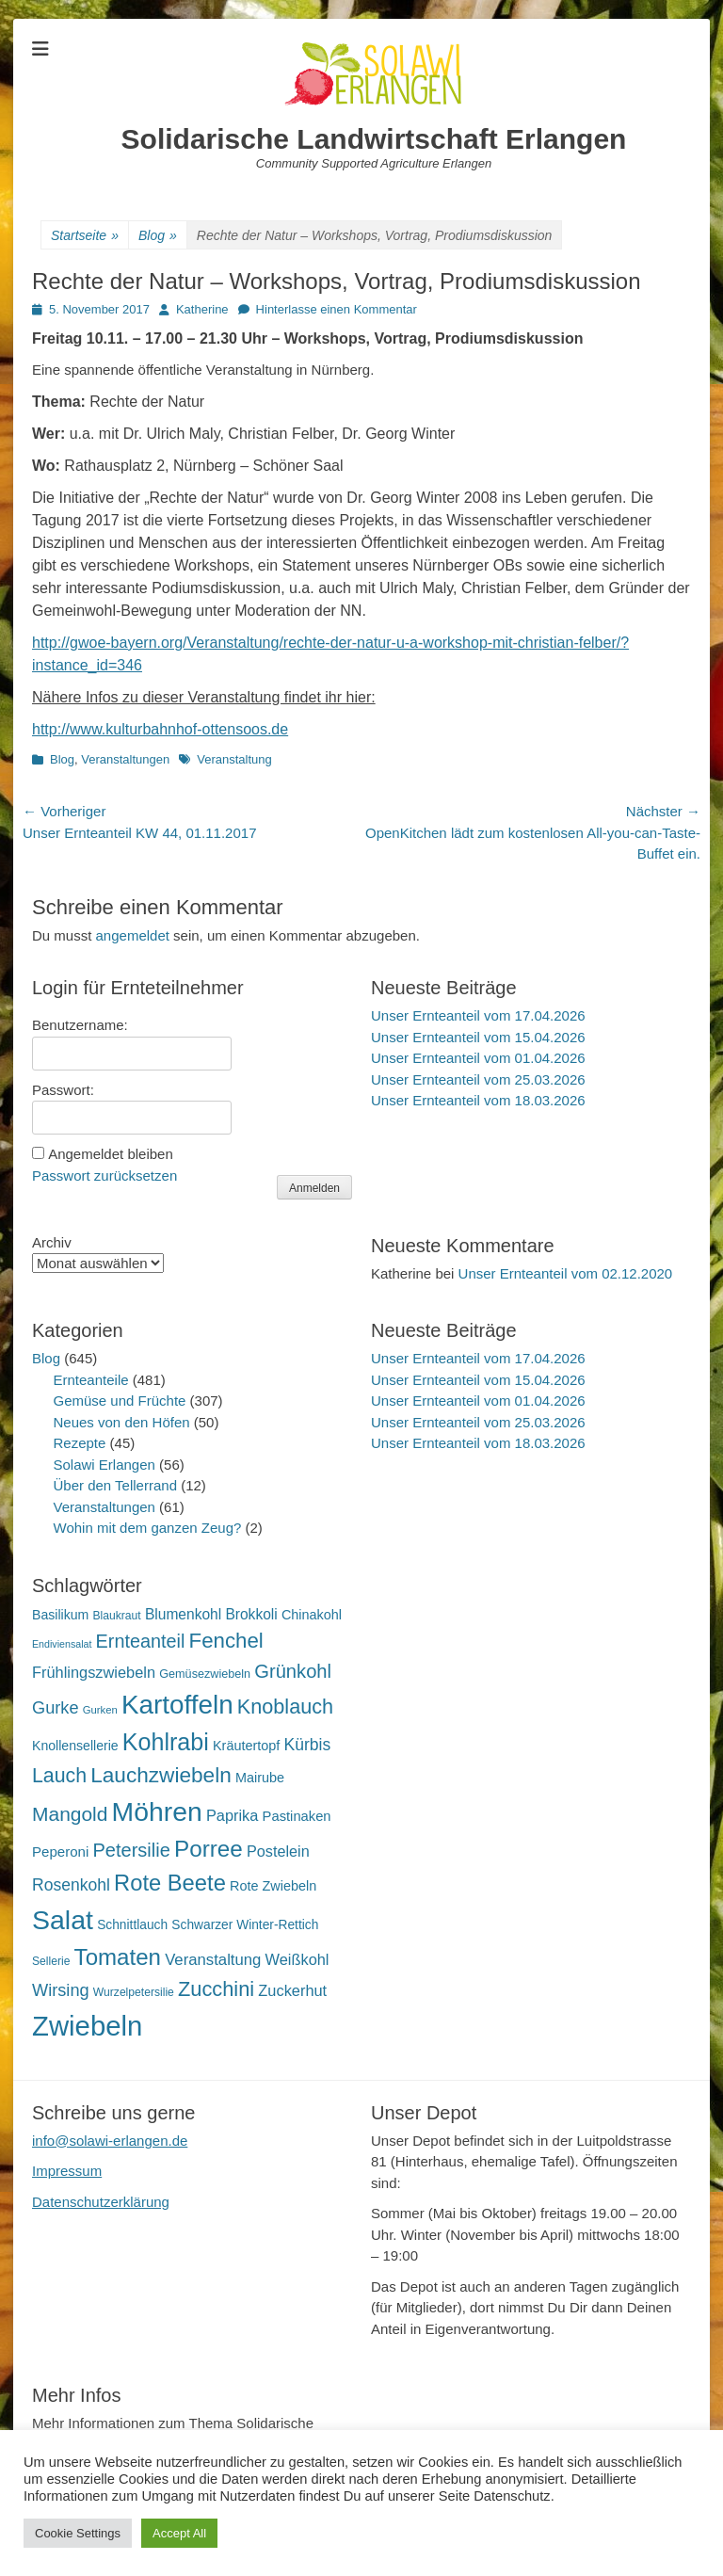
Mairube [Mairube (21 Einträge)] (259, 1777)
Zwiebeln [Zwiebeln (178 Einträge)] (87, 2025)
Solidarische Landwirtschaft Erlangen (374, 138)
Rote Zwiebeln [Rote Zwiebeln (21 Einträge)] (273, 1885)
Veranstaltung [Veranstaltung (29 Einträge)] (213, 1960)
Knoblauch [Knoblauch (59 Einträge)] (285, 1706)
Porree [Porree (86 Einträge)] (208, 1848)
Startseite (85, 236)
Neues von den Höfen (122, 1422)
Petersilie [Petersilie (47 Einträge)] (131, 1850)
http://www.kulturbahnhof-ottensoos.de (160, 729)
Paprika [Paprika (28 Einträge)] (232, 1815)
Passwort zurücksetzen (104, 1175)
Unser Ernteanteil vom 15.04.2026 (478, 1037)
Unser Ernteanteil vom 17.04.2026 (478, 1015)
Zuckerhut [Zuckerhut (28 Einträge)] (292, 1990)
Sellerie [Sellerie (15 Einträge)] (51, 1961)
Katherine (202, 309)
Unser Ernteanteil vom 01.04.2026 (478, 1058)
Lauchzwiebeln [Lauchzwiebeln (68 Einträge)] (161, 1775)
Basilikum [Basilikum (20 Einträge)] (60, 1614)
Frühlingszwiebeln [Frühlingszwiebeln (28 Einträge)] (93, 1672)
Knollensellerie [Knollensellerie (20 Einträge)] (75, 1745)
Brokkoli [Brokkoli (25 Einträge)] (251, 1614)
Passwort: (63, 1090)
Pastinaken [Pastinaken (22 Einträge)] (297, 1816)
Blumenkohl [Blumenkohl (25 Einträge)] (183, 1614)
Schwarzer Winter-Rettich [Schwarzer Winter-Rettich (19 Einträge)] (244, 1925)
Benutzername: (80, 1025)
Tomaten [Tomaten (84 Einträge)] (117, 1957)
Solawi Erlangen (104, 1465)
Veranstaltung (234, 759)
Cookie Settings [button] (77, 2533)
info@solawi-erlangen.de (109, 2141)
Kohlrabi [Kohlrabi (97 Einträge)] (165, 1742)
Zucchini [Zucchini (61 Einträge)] (216, 1989)
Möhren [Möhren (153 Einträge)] (157, 1811)
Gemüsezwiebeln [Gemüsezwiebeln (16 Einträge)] (204, 1674)
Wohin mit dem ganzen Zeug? (148, 1528)
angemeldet (132, 935)
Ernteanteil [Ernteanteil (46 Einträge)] (140, 1641)
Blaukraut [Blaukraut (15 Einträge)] (116, 1615)
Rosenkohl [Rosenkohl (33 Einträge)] (71, 1885)
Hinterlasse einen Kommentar (336, 309)
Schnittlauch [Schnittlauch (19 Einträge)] (132, 1925)
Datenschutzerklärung (100, 2202)
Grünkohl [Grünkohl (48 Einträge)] (292, 1671)
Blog (157, 236)
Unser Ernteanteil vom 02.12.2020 (565, 1273)
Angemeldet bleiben (110, 1154)
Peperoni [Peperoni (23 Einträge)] (60, 1851)
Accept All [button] (179, 2533)
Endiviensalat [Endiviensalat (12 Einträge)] (61, 1644)
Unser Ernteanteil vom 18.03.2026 (478, 1100)
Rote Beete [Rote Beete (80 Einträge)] (170, 1882)
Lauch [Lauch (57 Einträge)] (59, 1775)
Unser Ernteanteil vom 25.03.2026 (478, 1079)
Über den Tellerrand (115, 1485)
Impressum (67, 2171)
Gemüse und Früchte (120, 1401)
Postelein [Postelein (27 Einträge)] (278, 1851)
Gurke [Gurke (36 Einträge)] (55, 1708)
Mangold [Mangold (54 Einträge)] (69, 1814)
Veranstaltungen (125, 759)
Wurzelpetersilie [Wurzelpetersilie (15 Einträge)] (133, 1992)
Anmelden (314, 1188)
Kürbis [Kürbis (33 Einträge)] (307, 1744)
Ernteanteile (91, 1380)
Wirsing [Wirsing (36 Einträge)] (60, 1990)
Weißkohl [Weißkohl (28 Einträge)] (297, 1959)
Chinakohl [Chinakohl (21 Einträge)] (311, 1614)
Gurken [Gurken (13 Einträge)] (100, 1709)
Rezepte (80, 1443)
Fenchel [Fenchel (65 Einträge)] (226, 1640)
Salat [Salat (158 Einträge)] (62, 1920)
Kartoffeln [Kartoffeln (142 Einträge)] (177, 1704)
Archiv (52, 1242)
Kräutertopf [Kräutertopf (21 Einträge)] (246, 1745)
